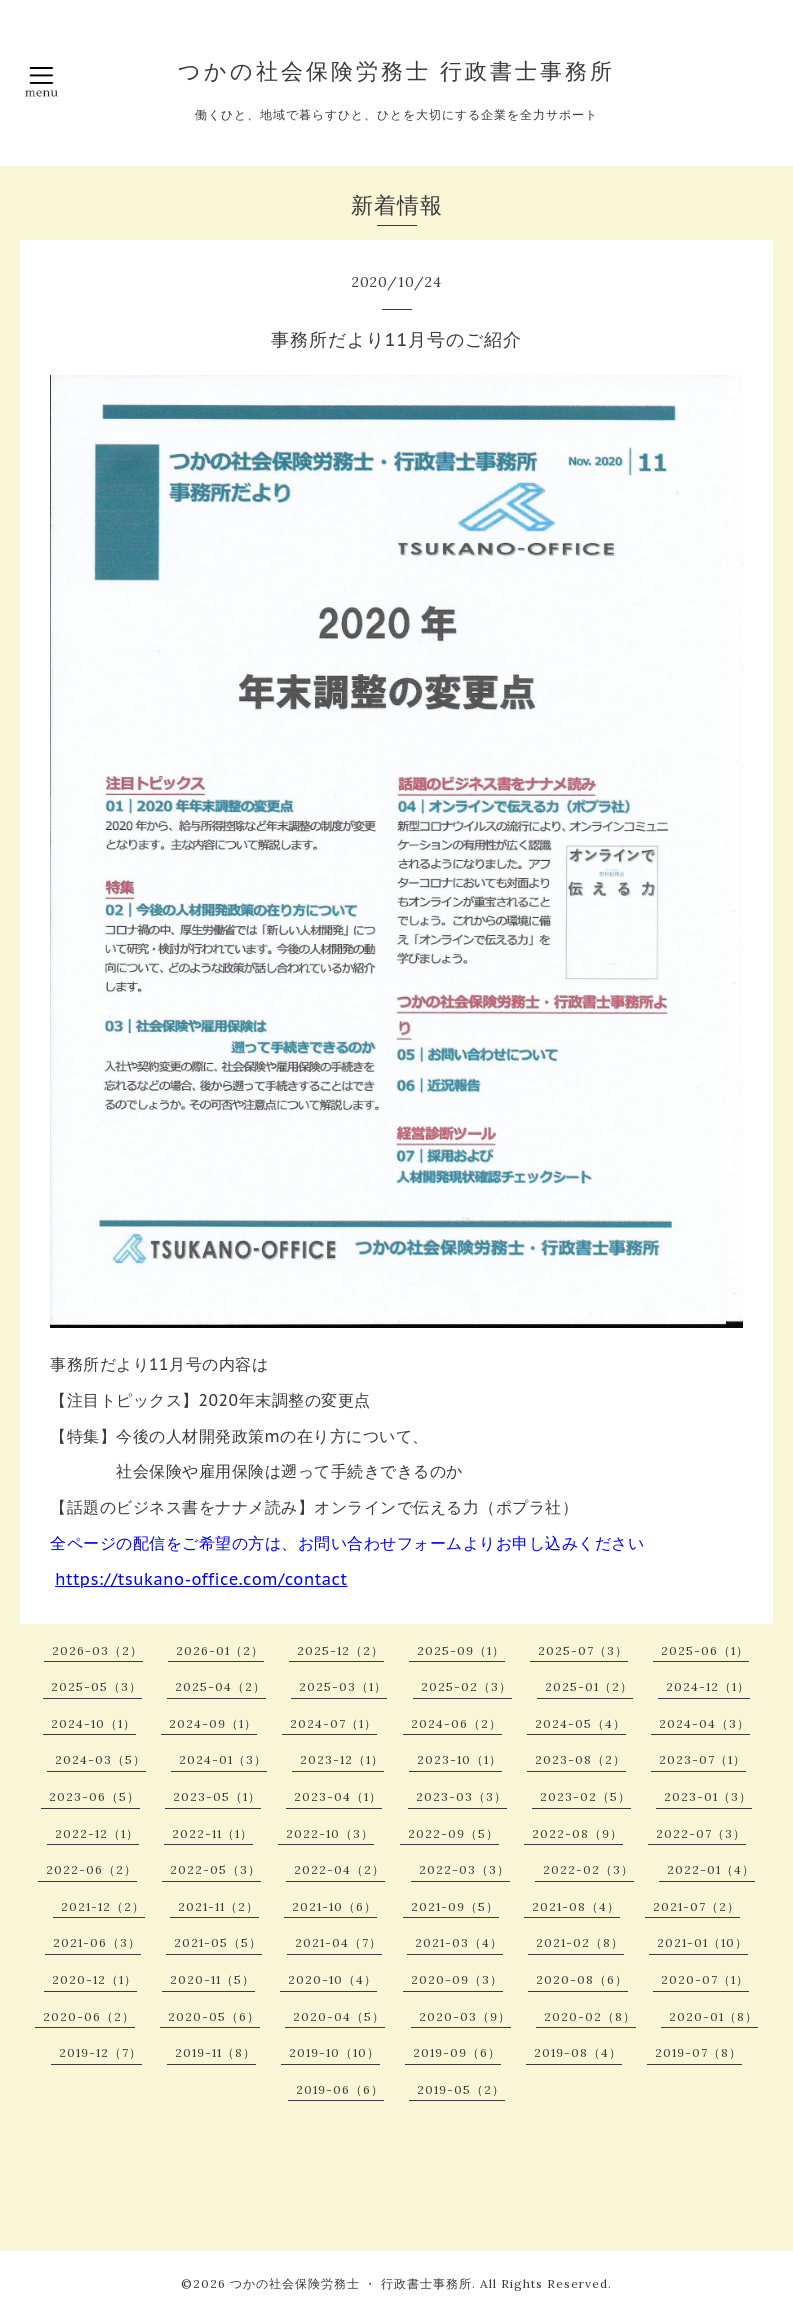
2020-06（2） (89, 2016)
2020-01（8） (713, 2016)
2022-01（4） (711, 1869)
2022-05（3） (215, 1869)
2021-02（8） (580, 1942)
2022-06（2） (91, 1869)
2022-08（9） (577, 1833)
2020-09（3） (457, 1979)
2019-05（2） (461, 2089)
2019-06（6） (340, 2089)
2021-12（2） (103, 1906)
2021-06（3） (97, 1942)
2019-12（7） (100, 2052)
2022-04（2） (339, 1869)
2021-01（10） (702, 1942)
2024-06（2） (456, 1723)
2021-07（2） (696, 1906)
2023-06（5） (94, 1796)
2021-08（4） (576, 1906)
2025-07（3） (583, 1650)
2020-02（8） (590, 2016)
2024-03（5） (100, 1759)
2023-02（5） (585, 1796)
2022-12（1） (97, 1833)
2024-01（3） (223, 1759)
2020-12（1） (94, 1979)
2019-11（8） (215, 2052)
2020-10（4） (332, 1979)
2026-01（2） (220, 1650)
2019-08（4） (578, 2052)
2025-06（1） (705, 1650)
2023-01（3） (708, 1796)
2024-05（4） (580, 1723)
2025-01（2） (589, 1686)
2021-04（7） (338, 1942)
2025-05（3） (96, 1686)
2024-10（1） (93, 1723)
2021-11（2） (218, 1906)
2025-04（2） (220, 1686)
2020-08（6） (582, 1979)
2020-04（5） (339, 2016)
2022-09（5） (453, 1833)
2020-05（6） (214, 2016)
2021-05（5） (218, 1942)
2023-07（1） (702, 1759)
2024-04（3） (704, 1723)
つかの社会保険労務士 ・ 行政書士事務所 (351, 2283)
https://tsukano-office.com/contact (201, 1579)
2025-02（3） (466, 1686)
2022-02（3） (588, 1869)
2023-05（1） (217, 1796)
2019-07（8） (698, 2052)
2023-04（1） (338, 1796)
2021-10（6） (334, 1906)
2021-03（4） (459, 1942)
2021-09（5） (455, 1906)
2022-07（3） (701, 1833)
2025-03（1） (343, 1686)
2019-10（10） (334, 2052)
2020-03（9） (465, 2016)
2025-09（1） (461, 1650)
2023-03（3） (461, 1796)
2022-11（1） (212, 1833)
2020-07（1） (705, 1979)
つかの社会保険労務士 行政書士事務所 (396, 71)
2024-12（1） (708, 1686)
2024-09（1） (213, 1723)
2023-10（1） (459, 1759)
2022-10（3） (330, 1833)
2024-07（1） (333, 1723)
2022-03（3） (464, 1869)
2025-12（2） (340, 1650)
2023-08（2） (580, 1759)
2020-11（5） (212, 1979)
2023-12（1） (342, 1759)
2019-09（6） (457, 2052)
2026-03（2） (97, 1650)
